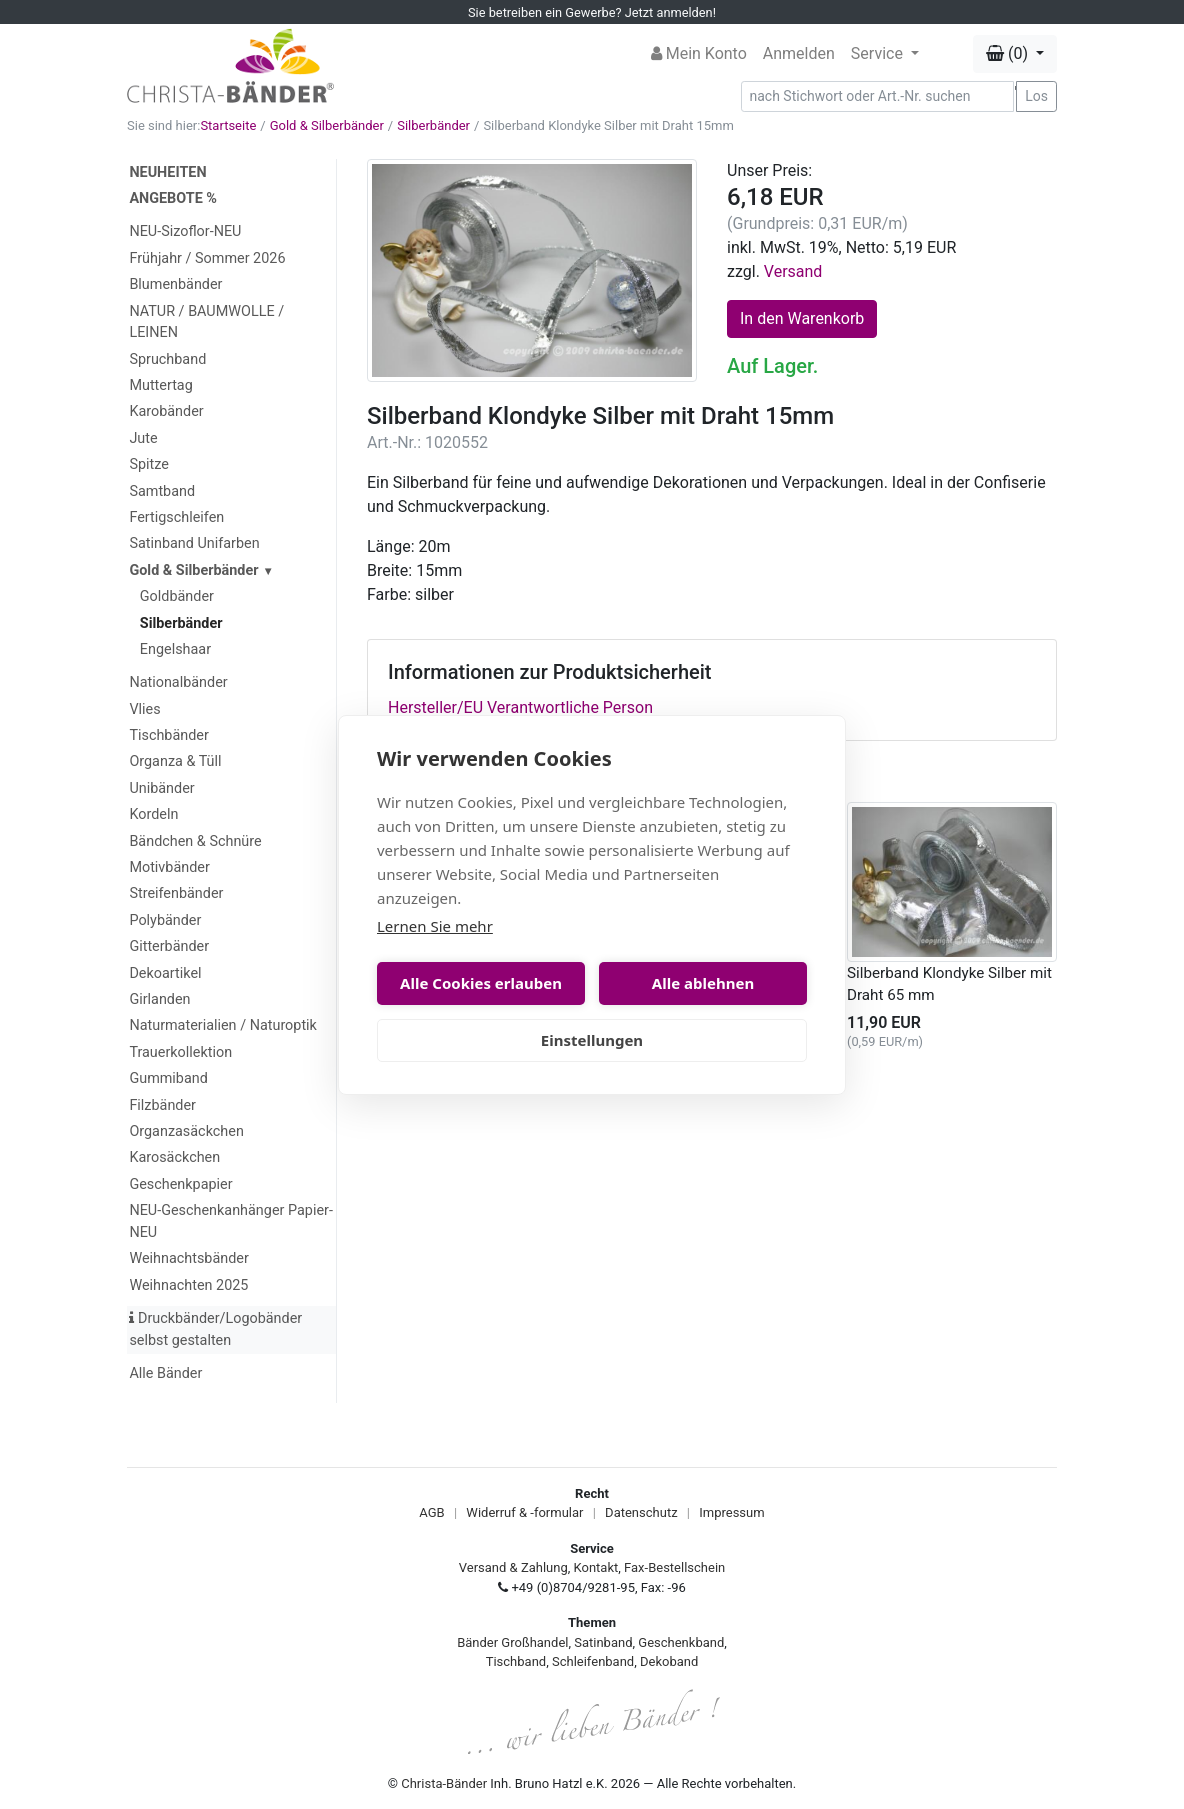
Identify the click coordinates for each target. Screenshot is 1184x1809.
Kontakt (596, 1567)
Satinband (603, 1642)
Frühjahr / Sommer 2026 (207, 258)
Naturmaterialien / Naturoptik (223, 1025)
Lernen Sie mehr (435, 926)
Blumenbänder (175, 284)
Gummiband (168, 1078)
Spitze (149, 464)
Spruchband (167, 359)
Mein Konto (699, 53)
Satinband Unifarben (194, 543)
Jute (143, 438)
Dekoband (669, 1661)
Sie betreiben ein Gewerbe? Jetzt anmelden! (592, 12)
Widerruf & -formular (524, 1512)
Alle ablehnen (703, 983)
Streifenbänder (176, 893)
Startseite (228, 125)
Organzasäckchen (186, 1131)
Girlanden (159, 999)
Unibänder (161, 788)
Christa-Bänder (444, 1783)
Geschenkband (681, 1642)
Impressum (731, 1512)
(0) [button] (1009, 53)
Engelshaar (175, 649)
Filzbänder (162, 1105)
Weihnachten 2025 (188, 1285)
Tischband (516, 1661)
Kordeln (153, 814)
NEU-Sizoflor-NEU (185, 231)
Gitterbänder (169, 946)
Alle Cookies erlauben (481, 983)
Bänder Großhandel (512, 1642)
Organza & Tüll (175, 761)
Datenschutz (641, 1512)
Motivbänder (169, 867)
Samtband (162, 491)
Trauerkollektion (180, 1052)
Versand (793, 271)
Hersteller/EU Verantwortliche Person (520, 707)
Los (1036, 96)
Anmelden (799, 53)
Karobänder (166, 411)
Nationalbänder (178, 682)
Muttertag (160, 385)
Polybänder (165, 920)
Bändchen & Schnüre (195, 841)
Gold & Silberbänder (327, 125)
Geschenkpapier (180, 1184)
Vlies (144, 709)
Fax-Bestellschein (674, 1567)
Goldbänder (177, 596)
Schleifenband (593, 1661)
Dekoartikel (165, 973)
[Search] (878, 96)
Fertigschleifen (176, 517)
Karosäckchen (174, 1157)
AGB (431, 1512)
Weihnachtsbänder (188, 1258)
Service (879, 53)
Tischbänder (168, 735)
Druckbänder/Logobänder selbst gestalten (215, 1329)
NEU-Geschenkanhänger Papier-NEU (230, 1221)
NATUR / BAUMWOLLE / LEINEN (206, 322)
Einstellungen (592, 1040)
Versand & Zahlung (513, 1567)
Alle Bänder (165, 1373)
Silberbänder (433, 125)
